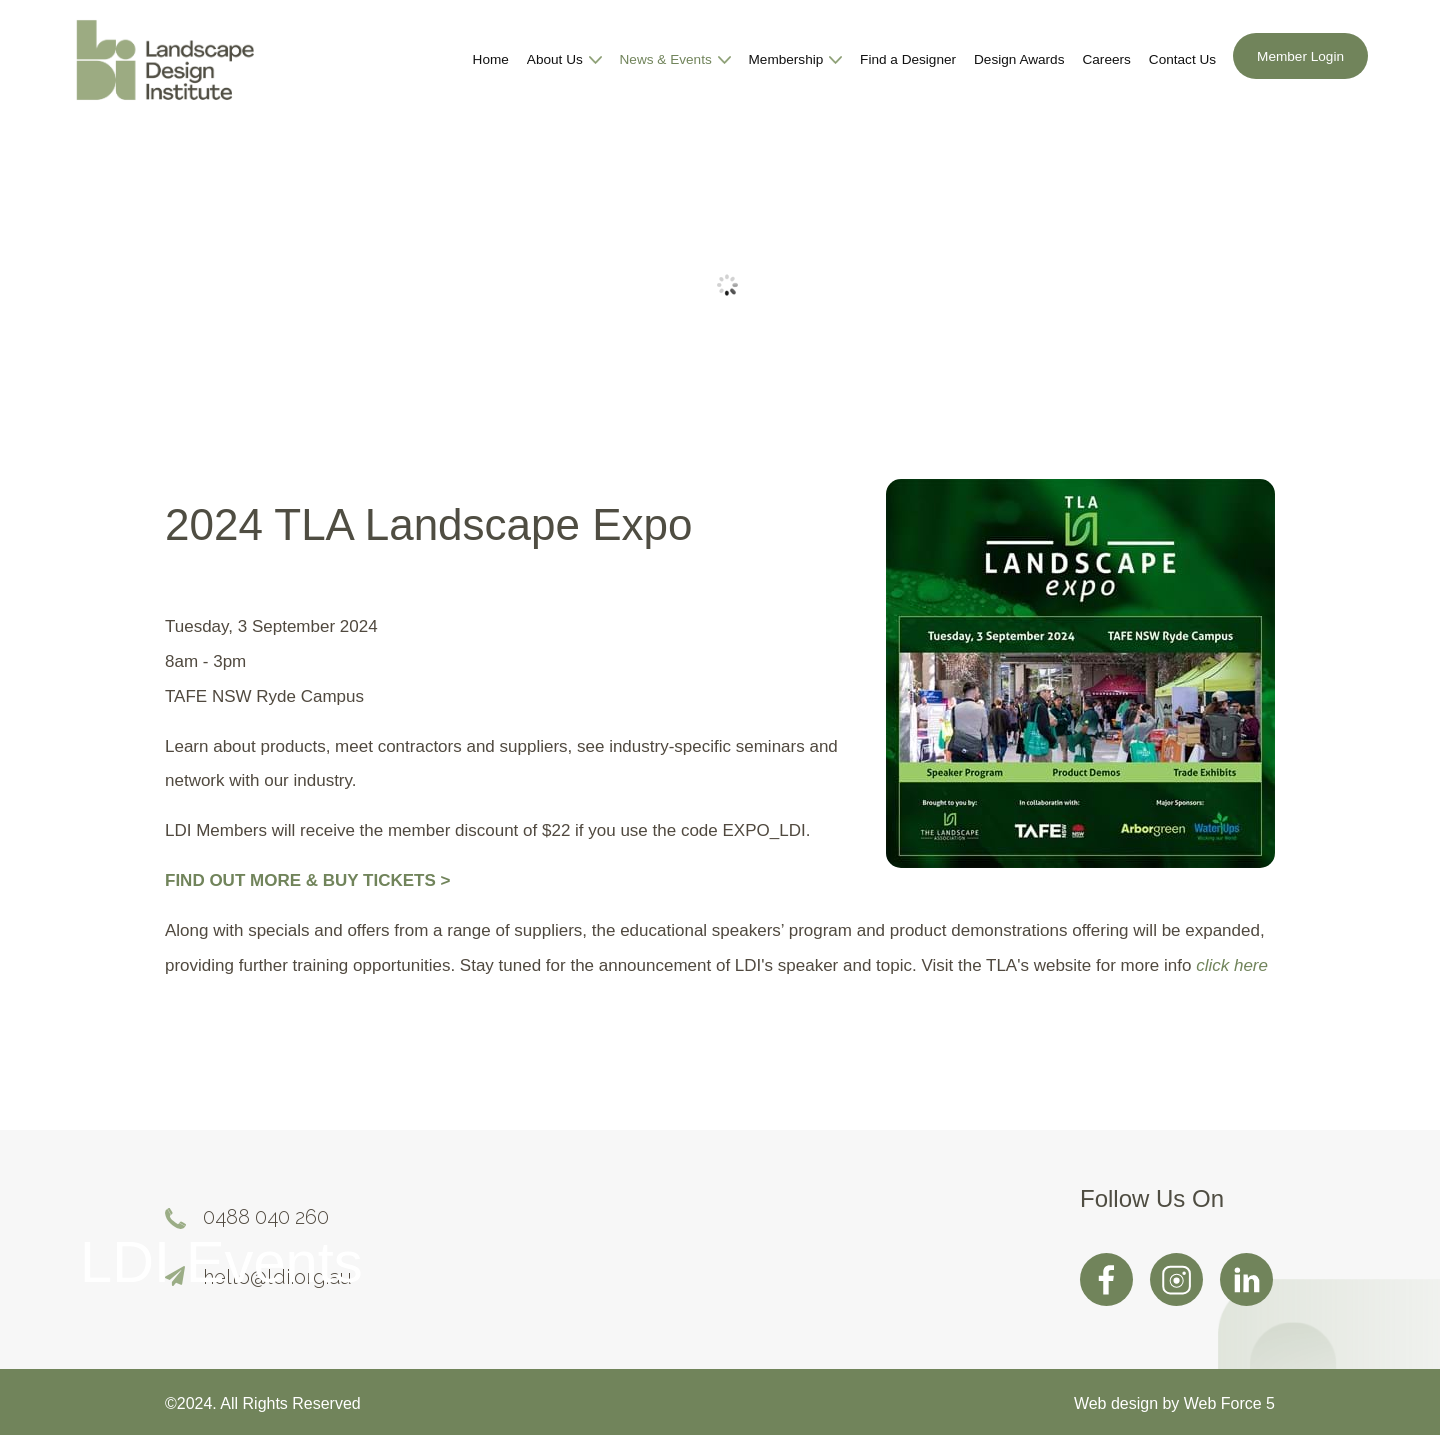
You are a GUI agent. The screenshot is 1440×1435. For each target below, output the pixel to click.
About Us (564, 60)
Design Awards (1019, 60)
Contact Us (1182, 60)
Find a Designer (908, 60)
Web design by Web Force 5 (1174, 1403)
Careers (1106, 60)
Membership (796, 60)
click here (1232, 966)
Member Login (1300, 57)
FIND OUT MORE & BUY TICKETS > (307, 881)
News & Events (675, 60)
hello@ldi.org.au (277, 1277)
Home (491, 60)
